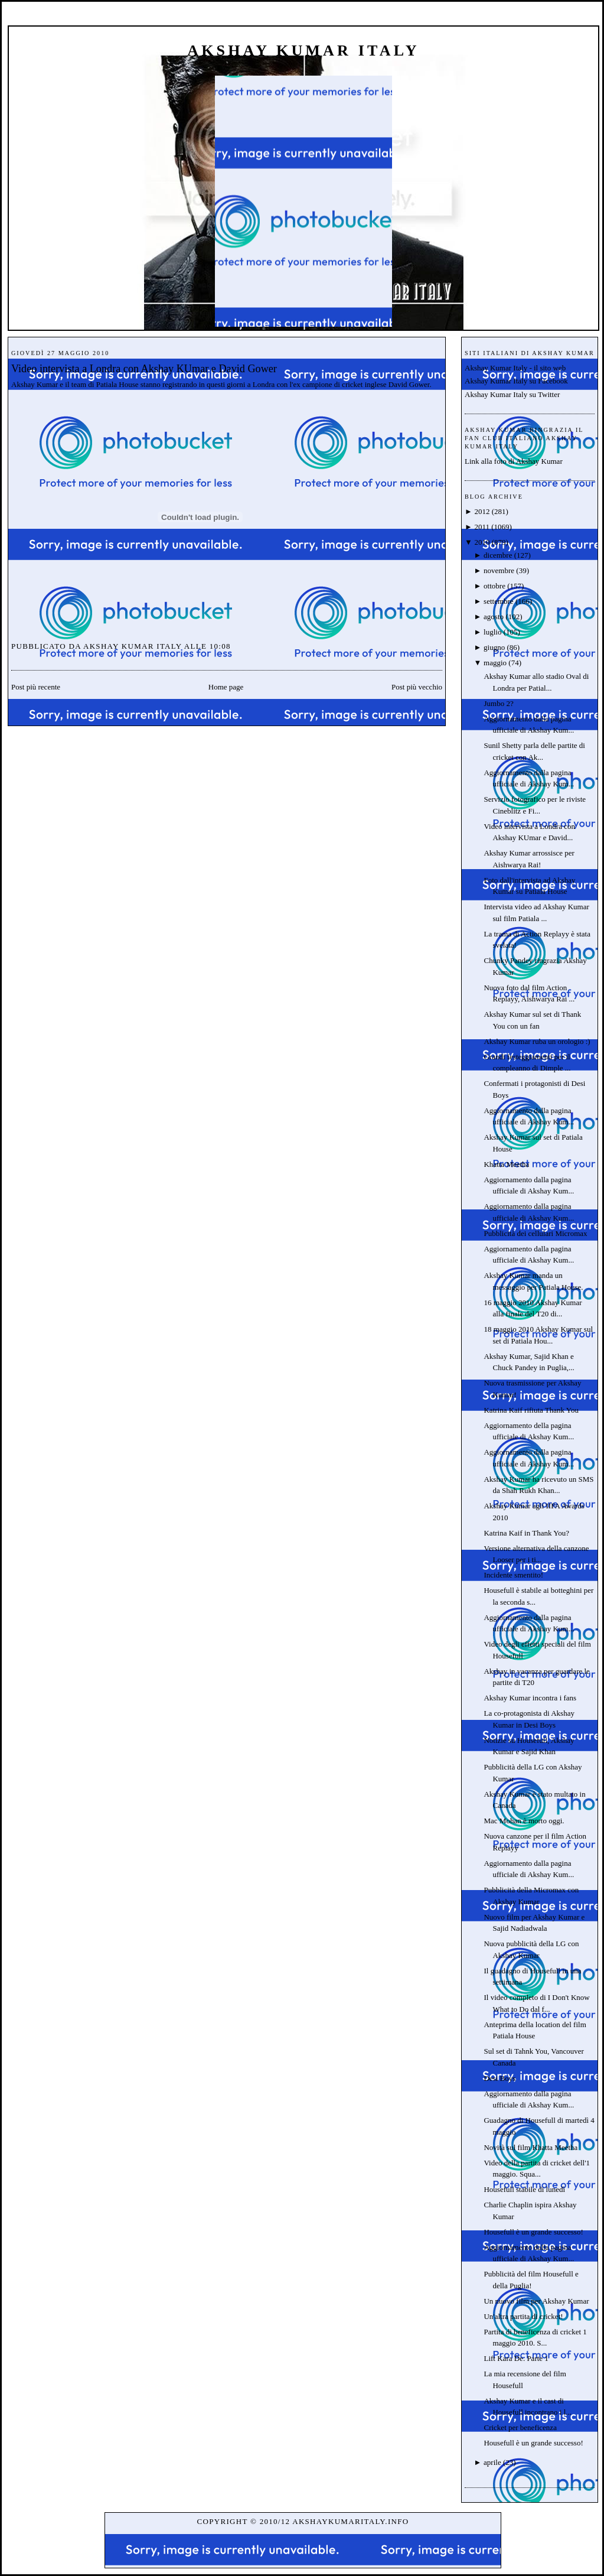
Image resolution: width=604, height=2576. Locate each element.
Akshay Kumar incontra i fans (530, 1697)
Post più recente (35, 686)
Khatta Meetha (506, 1164)
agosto (494, 616)
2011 (481, 526)
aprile (492, 2462)
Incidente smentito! (513, 1574)
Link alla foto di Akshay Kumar (514, 461)
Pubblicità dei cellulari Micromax (535, 1233)
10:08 (220, 646)
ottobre (494, 585)
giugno (494, 647)
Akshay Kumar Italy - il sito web (515, 367)
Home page (226, 686)
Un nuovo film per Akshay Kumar (536, 2301)
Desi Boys (499, 2078)
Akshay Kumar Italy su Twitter (512, 394)
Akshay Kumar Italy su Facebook (516, 380)
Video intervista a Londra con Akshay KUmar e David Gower (144, 369)
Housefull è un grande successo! (533, 2231)
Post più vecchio (416, 686)
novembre (499, 570)
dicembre (498, 555)
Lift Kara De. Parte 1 (516, 2358)
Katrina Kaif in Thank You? (526, 1532)
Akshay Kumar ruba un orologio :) (537, 1041)
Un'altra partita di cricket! (523, 2316)
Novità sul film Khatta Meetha (530, 2147)
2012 (481, 511)
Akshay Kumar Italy (303, 50)
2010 (481, 542)
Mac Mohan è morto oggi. (524, 1820)
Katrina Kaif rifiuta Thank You (531, 1410)
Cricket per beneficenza (520, 2427)
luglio (492, 631)
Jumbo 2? (498, 703)
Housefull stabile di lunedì (524, 2189)
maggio (495, 662)
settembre (499, 601)
